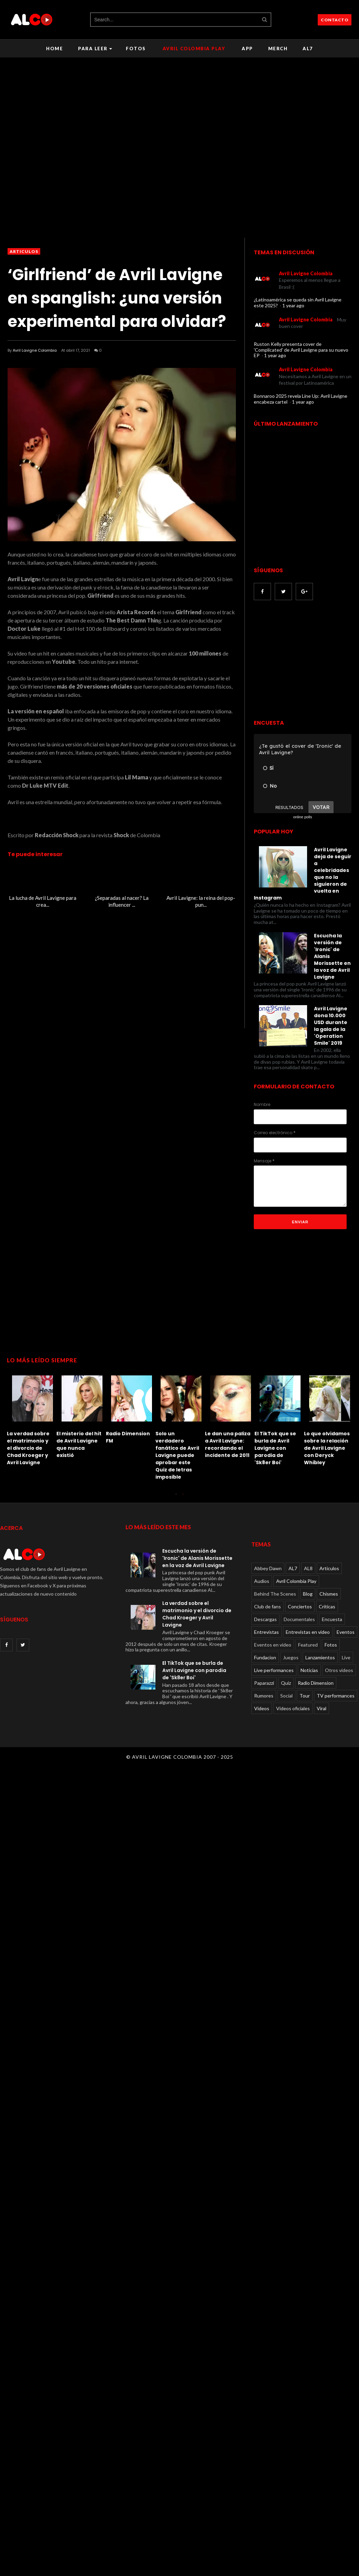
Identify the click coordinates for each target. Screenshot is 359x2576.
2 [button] (183, 1497)
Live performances (274, 1670)
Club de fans (267, 1606)
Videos (261, 1708)
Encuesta (332, 1619)
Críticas (327, 1606)
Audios (261, 1581)
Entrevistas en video (308, 1632)
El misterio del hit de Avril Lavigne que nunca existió (78, 1444)
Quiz (286, 1683)
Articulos (24, 251)
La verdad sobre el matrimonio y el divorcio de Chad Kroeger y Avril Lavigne (28, 1448)
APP (247, 48)
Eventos (346, 1632)
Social (286, 1696)
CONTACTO (334, 19)
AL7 (308, 48)
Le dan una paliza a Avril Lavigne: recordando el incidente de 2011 (227, 1444)
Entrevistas (266, 1632)
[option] (31, 1418)
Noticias (309, 1670)
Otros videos (339, 1670)
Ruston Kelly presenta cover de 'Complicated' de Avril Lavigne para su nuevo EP (301, 350)
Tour (305, 1696)
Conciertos (300, 1606)
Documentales (299, 1619)
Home (54, 48)
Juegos (290, 1657)
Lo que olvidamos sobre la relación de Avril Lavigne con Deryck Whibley (327, 1448)
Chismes (328, 1594)
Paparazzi (264, 1683)
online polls (302, 817)
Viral (321, 1708)
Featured (308, 1645)
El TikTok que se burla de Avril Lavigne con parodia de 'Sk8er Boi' (275, 1448)
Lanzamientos (320, 1657)
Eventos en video (272, 1645)
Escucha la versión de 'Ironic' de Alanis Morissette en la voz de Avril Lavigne (197, 1558)
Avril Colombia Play (194, 48)
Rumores (263, 1696)
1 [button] (176, 1497)
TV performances (336, 1696)
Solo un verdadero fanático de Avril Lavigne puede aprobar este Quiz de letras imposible (177, 1455)
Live (346, 1657)
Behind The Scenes (275, 1594)
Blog (308, 1594)
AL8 (308, 1568)
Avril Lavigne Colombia (35, 350)
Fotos (136, 48)
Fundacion (265, 1657)
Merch (278, 48)
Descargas (265, 1619)
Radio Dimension (316, 1683)
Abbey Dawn (268, 1568)
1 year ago (293, 305)
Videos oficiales (293, 1708)
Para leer (95, 48)
